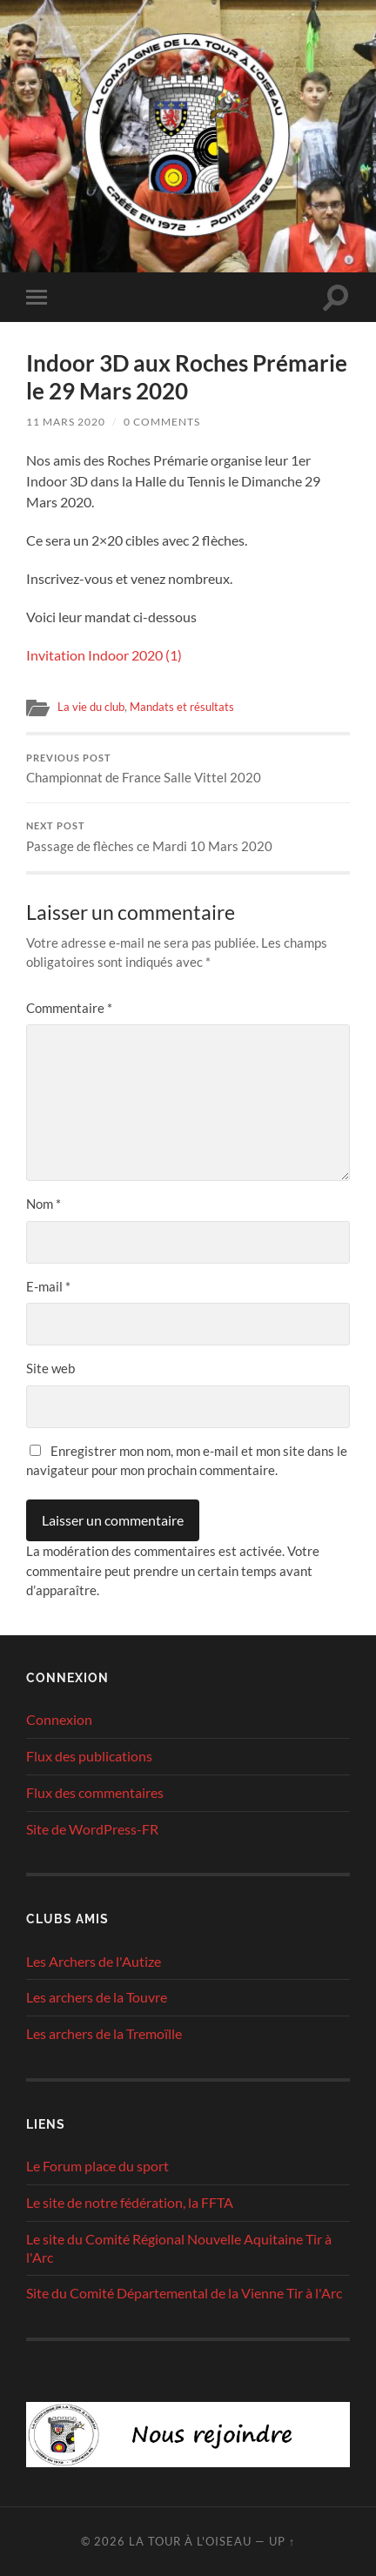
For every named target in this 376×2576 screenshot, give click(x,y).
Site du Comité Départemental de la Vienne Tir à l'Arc (184, 2292)
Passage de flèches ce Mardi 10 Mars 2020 (188, 837)
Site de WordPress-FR (92, 1829)
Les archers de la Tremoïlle (104, 2033)
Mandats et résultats (182, 707)
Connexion (59, 1719)
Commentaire (69, 1008)
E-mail (48, 1286)
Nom (43, 1203)
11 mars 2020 (65, 421)
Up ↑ (282, 2541)
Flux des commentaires (95, 1792)
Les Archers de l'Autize (93, 1961)
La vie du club (90, 707)
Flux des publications (89, 1756)
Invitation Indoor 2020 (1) (104, 655)
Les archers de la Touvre (96, 1997)
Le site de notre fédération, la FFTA (129, 2202)
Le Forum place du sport (97, 2165)
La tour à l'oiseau (190, 2541)
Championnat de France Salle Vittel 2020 (188, 769)
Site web (50, 1368)
